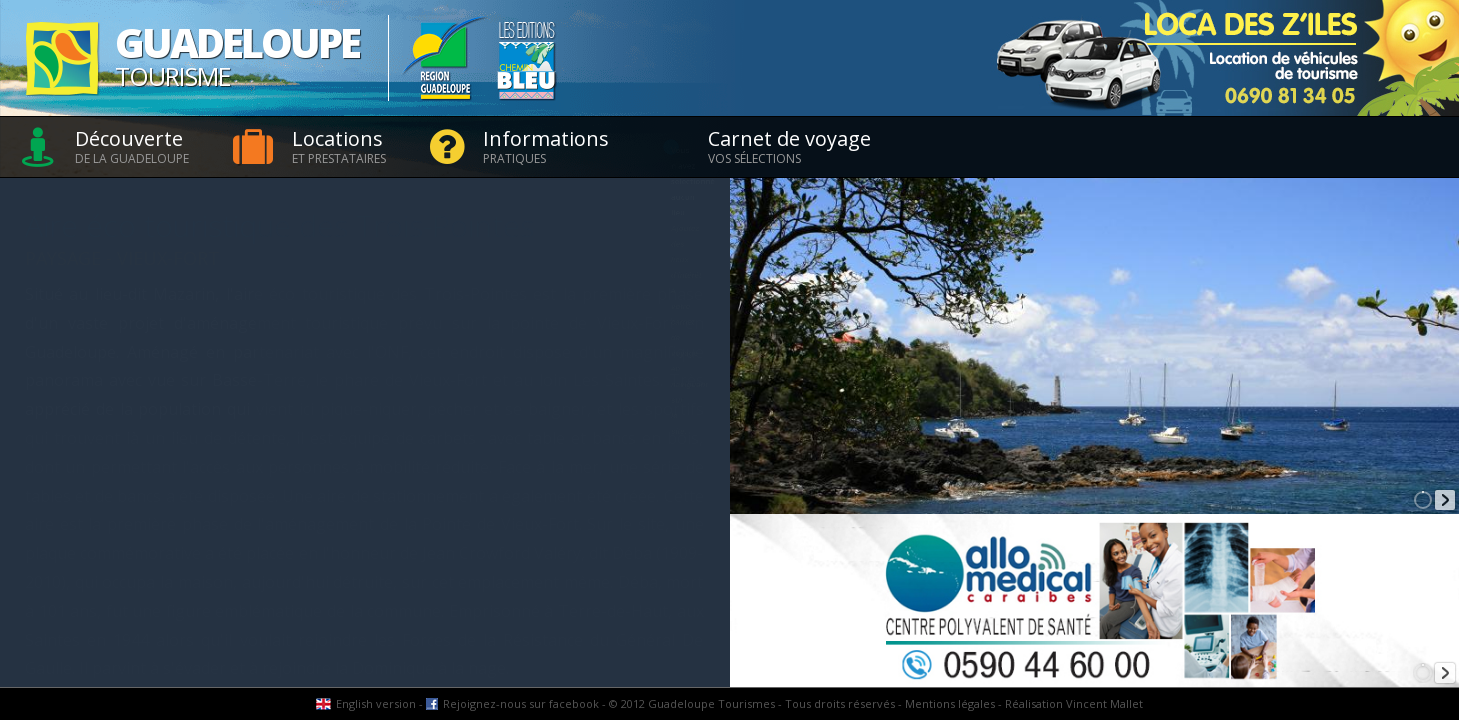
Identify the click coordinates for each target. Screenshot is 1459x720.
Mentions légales (950, 703)
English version (376, 703)
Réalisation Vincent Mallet (1074, 703)
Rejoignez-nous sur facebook (521, 703)
